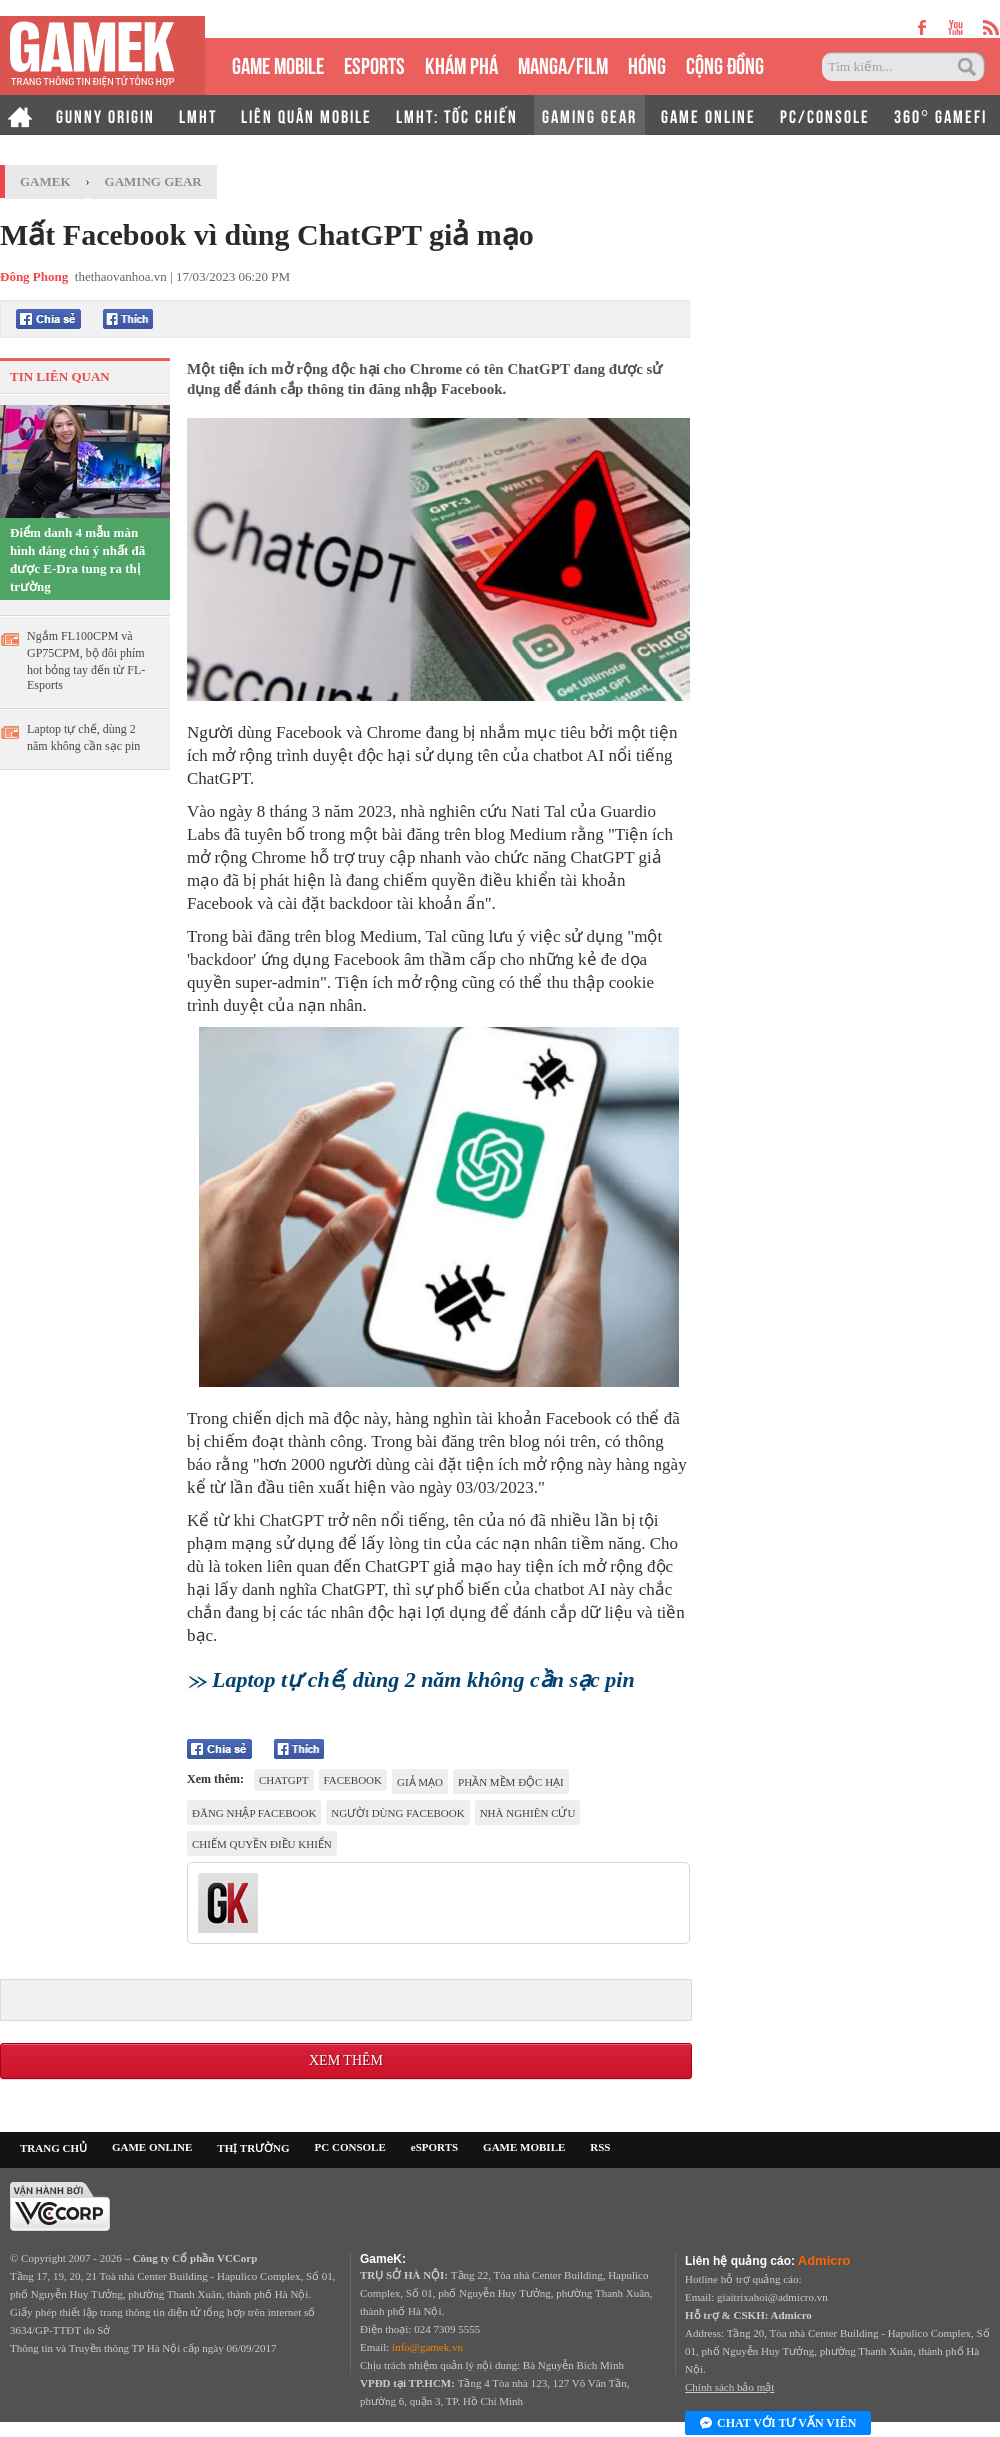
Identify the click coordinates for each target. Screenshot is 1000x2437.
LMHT (198, 115)
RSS (600, 2147)
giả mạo (420, 1782)
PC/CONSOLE (825, 115)
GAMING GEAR (589, 115)
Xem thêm (346, 2060)
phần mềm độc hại (511, 1782)
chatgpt (284, 1780)
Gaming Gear (153, 181)
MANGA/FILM (563, 63)
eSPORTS (374, 63)
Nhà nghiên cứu (528, 1813)
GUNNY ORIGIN (105, 115)
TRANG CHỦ (53, 2148)
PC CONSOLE (350, 2147)
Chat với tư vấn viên (778, 2424)
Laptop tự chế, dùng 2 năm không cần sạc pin (83, 737)
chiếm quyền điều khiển (262, 1844)
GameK (45, 181)
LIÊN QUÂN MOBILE (306, 115)
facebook (353, 1780)
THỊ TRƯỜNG (253, 2148)
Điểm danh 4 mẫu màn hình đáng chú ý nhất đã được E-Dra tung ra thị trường (77, 559)
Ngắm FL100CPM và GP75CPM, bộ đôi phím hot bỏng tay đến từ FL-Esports (86, 660)
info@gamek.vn (427, 2347)
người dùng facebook (397, 1813)
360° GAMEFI (940, 115)
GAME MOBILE (278, 63)
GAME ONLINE (708, 115)
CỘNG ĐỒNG (725, 63)
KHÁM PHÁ (461, 63)
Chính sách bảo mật (729, 2387)
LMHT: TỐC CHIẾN (457, 115)
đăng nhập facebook (254, 1813)
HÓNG (647, 63)
